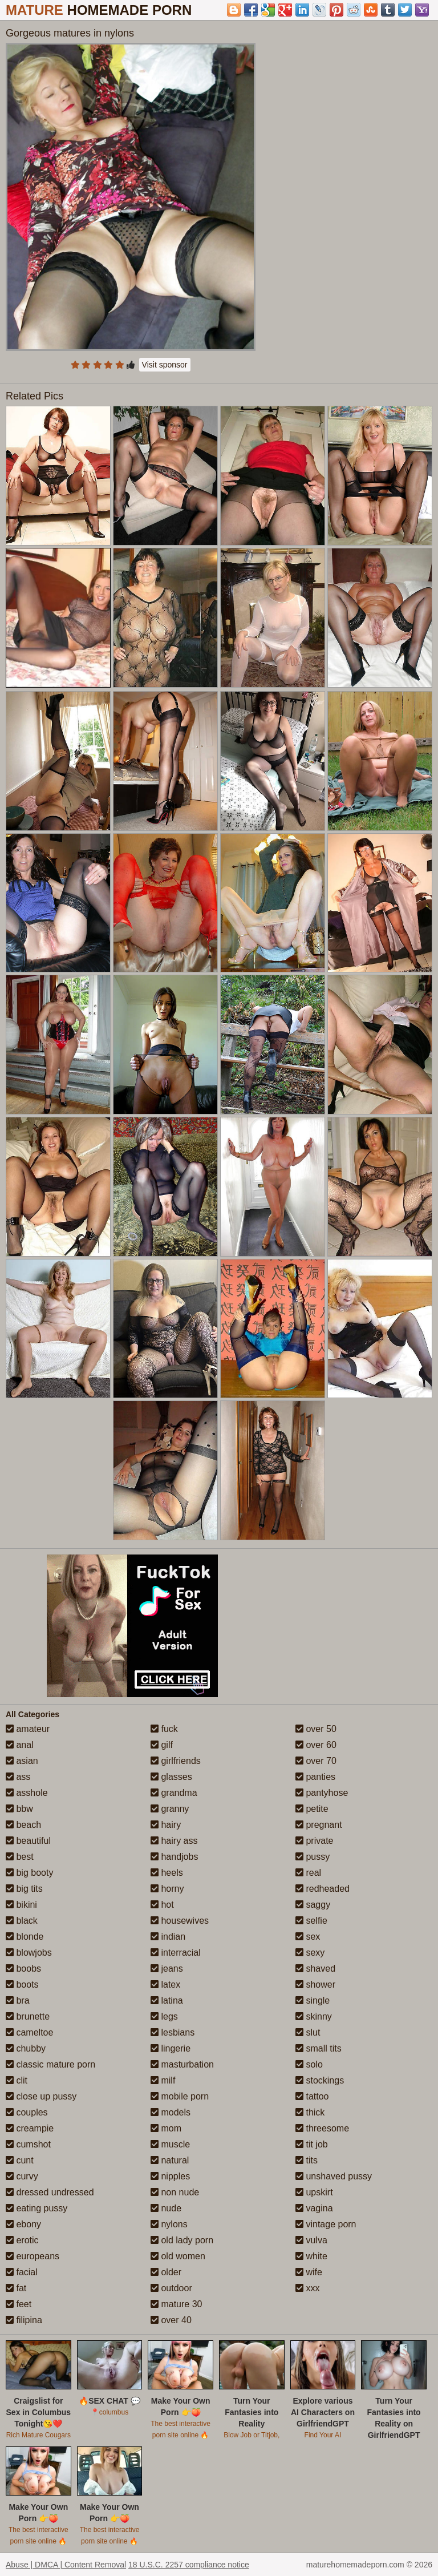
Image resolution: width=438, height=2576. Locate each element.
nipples (170, 2176)
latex (165, 1984)
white (311, 2256)
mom (166, 2128)
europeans (32, 2256)
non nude (175, 2192)
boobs (23, 1968)
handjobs (174, 1857)
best (20, 1857)
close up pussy (41, 2096)
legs (164, 2016)
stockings (319, 2080)
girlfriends (176, 1761)
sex (307, 1936)
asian (22, 1761)
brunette (28, 2016)
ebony (23, 2224)
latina (167, 2000)
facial (22, 2272)
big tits (24, 1888)
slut (307, 2032)
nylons (169, 2224)
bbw (19, 1809)
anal (20, 1745)
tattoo (311, 2096)
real (308, 1873)
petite (311, 1809)
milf (163, 2080)
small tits (318, 2048)
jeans (167, 1968)
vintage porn (325, 2224)
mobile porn (180, 2096)
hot (162, 1904)
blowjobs (29, 1952)
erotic (22, 2240)
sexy (310, 1952)
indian (168, 1936)
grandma (174, 1793)
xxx (307, 2288)
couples (27, 2112)
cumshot (28, 2144)
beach (23, 1825)
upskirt (314, 2192)
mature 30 (176, 2304)
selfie (311, 1920)
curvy (22, 2176)
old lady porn (182, 2240)
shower (315, 1984)
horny (167, 1888)
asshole (27, 1793)
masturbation (182, 2064)
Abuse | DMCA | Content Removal (66, 2564)
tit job (311, 2144)
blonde (25, 1936)
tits (306, 2160)
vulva (311, 2240)
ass (18, 1777)
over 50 (315, 1729)
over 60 (315, 1745)
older (166, 2272)
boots (22, 1984)
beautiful (28, 1841)
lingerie (170, 2048)
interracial (176, 1952)
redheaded (322, 1888)
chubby (26, 2048)
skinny (313, 2016)
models (170, 2112)
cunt (20, 2160)
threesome (322, 2128)
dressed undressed (50, 2192)
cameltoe (29, 2032)
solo (309, 2064)
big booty (29, 1873)
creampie (30, 2128)
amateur (28, 1729)
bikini (21, 1904)
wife (308, 2272)
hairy (166, 1825)
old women (178, 2256)
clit (16, 2080)
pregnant (318, 1825)
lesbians (172, 2032)
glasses (171, 1777)
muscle (170, 2144)
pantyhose (321, 1793)
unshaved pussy (333, 2176)
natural (170, 2160)
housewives (180, 1920)
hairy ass (174, 1841)
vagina (314, 2208)
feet (18, 2304)
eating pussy (36, 2208)
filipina (24, 2320)
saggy (312, 1904)
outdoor (171, 2288)
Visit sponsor (165, 364)
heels (167, 1873)
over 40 (171, 2320)
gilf (162, 1745)
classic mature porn (50, 2064)
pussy (312, 1857)
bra (18, 2000)
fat (16, 2288)
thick (310, 2112)
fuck (164, 1729)
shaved (315, 1968)
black (22, 1920)
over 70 (315, 1761)
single (312, 2000)
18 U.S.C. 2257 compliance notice (188, 2564)
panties (315, 1777)
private (314, 1841)
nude (166, 2208)
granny (170, 1809)
